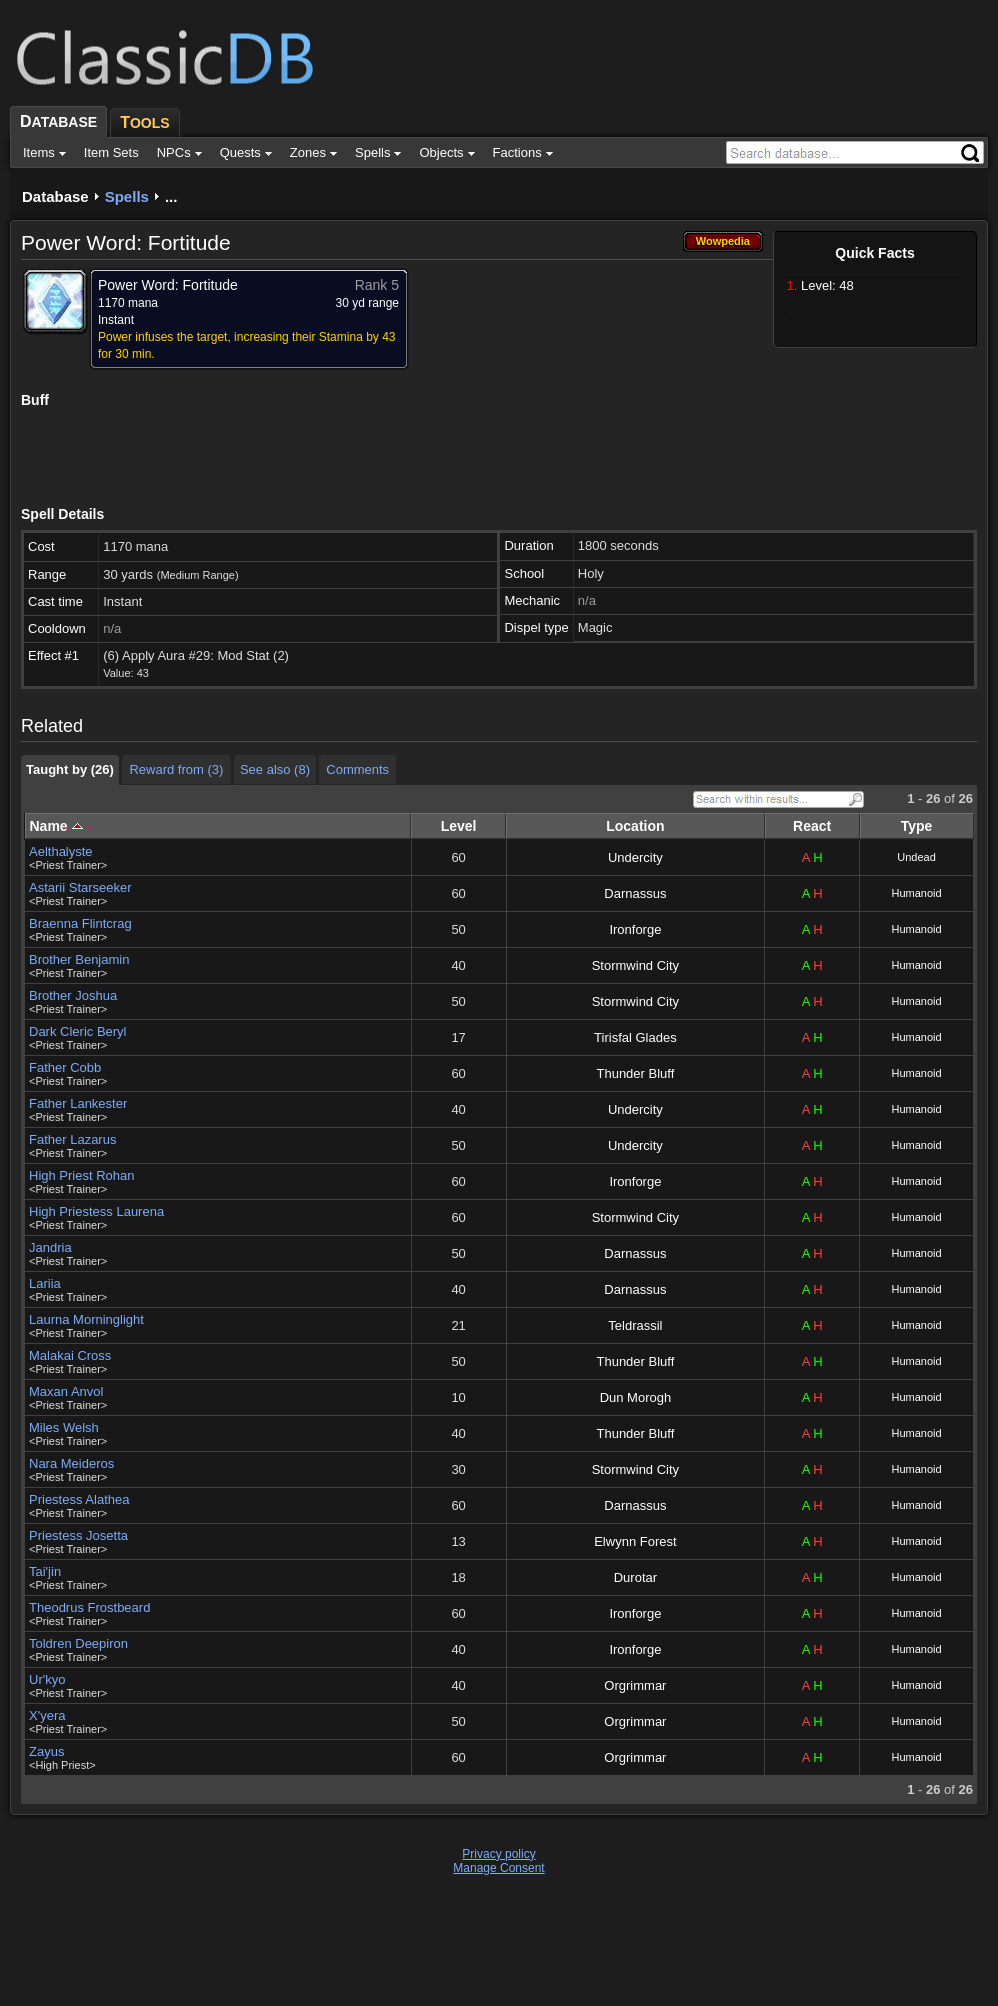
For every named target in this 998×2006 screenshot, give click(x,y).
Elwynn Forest (635, 1541)
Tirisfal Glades (635, 1037)
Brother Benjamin (79, 959)
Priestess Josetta (78, 1535)
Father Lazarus (72, 1139)
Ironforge (635, 929)
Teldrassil (635, 1325)
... (171, 196)
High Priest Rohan (82, 1175)
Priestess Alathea (79, 1499)
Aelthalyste (61, 851)
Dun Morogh (636, 1397)
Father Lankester (78, 1103)
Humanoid (916, 893)
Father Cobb (65, 1067)
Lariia (45, 1283)
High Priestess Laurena (96, 1211)
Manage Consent (498, 1868)
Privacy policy (498, 1854)
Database (55, 196)
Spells (127, 196)
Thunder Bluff (635, 1073)
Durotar (635, 1577)
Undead (916, 857)
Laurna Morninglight (86, 1319)
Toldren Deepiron (78, 1643)
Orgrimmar (635, 1685)
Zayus (46, 1751)
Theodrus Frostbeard (89, 1607)
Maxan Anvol (66, 1391)
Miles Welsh (64, 1427)
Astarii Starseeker (80, 887)
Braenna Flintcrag (80, 923)
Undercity (635, 857)
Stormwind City (635, 965)
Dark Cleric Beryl (78, 1031)
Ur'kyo (47, 1679)
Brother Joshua (73, 995)
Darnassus (635, 893)
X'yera (47, 1715)
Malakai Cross (70, 1355)
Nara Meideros (71, 1463)
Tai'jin (45, 1571)
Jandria (50, 1247)
